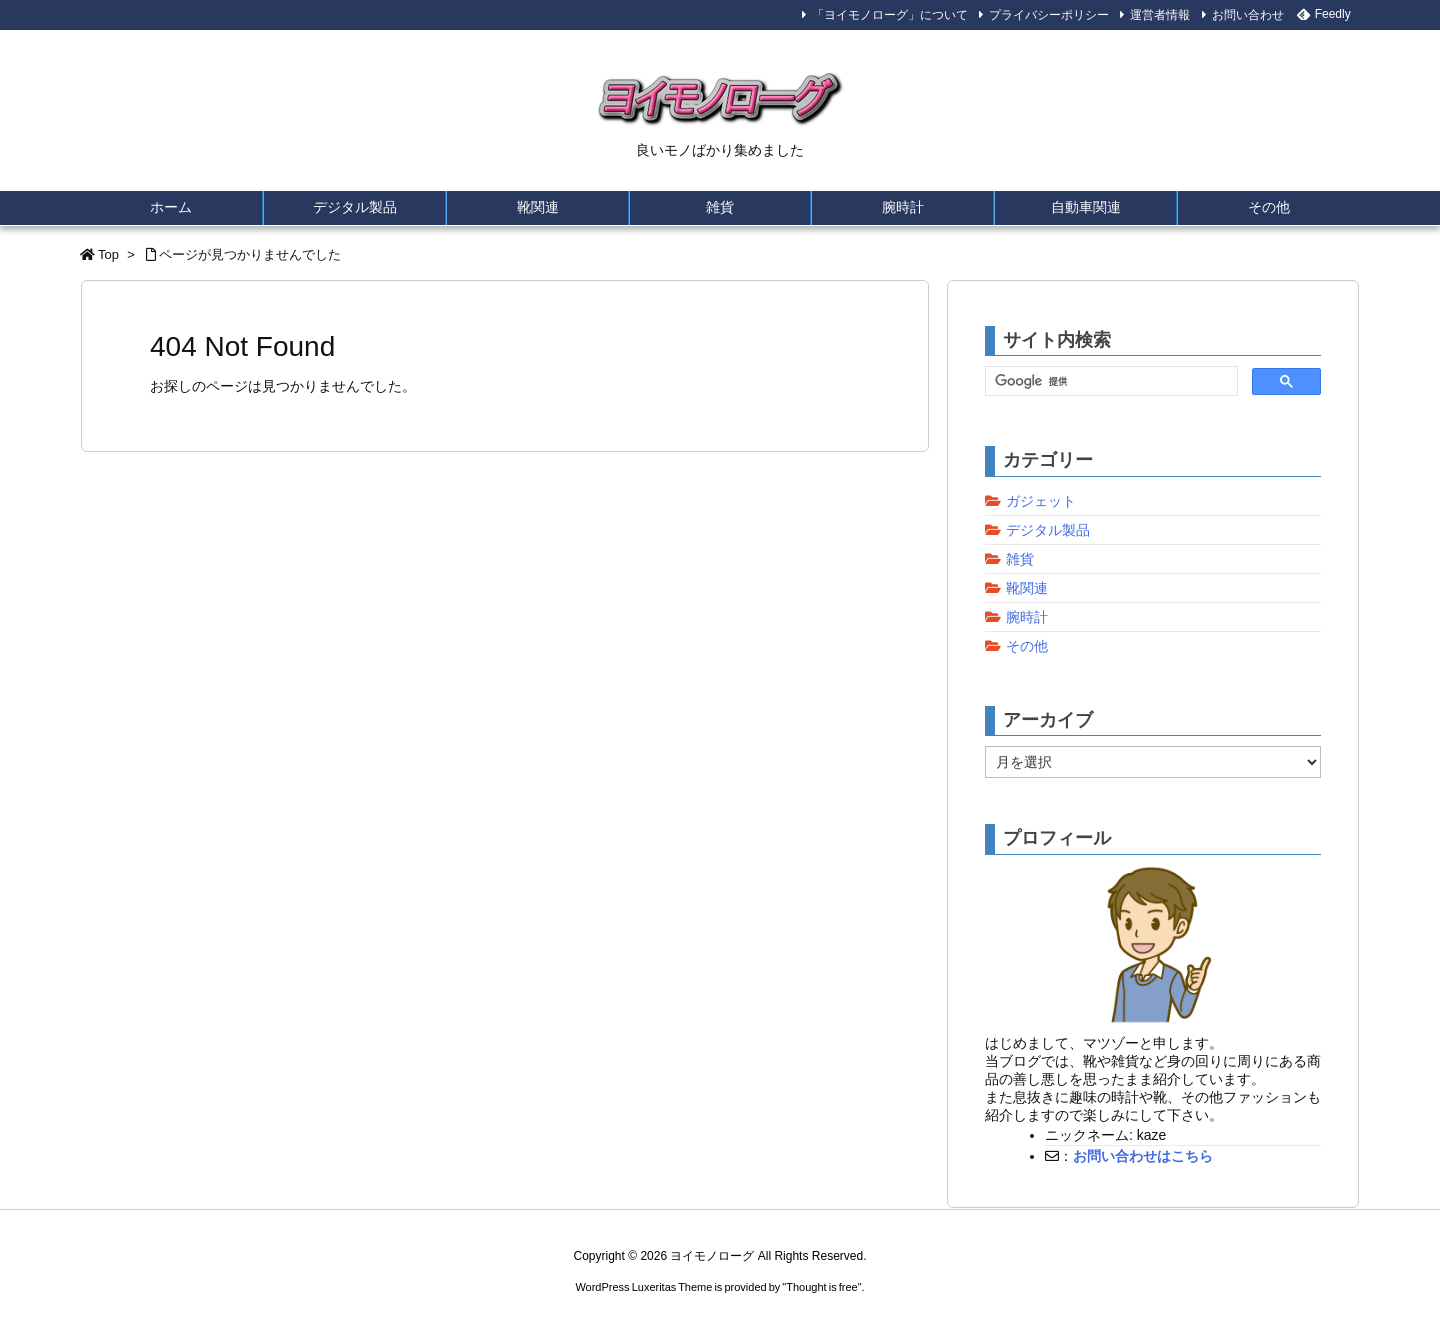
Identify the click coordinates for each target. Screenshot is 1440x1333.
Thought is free (821, 1287)
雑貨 (1020, 559)
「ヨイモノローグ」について (890, 15)
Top (108, 254)
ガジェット (1041, 501)
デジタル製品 (1048, 530)
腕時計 (1027, 617)
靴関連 (1027, 588)
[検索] (1109, 382)
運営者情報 (1160, 15)
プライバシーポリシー (1049, 15)
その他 (1027, 646)
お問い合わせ (1248, 15)
